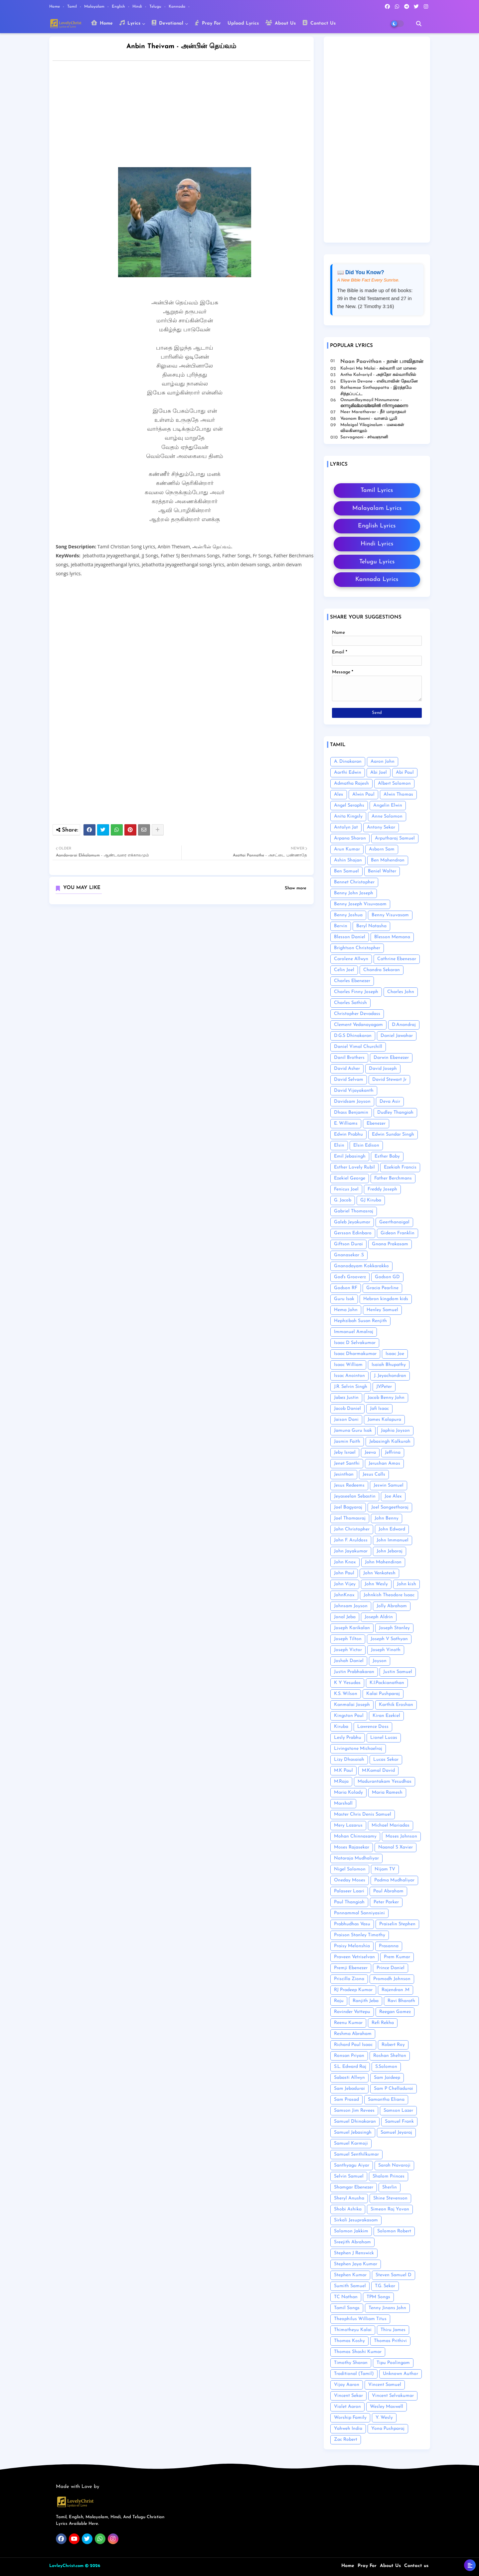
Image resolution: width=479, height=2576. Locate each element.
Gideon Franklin (397, 1233)
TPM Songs (378, 2297)
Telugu (156, 7)
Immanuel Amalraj (353, 1331)
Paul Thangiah (349, 1902)
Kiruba (341, 1726)
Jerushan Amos (384, 1463)
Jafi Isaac (379, 1408)
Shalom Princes (388, 2176)
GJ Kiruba (370, 1200)
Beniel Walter (382, 871)
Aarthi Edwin (347, 772)
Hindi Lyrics (377, 544)
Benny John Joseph (353, 893)
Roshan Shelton (389, 2055)
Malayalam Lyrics (376, 508)
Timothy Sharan (351, 2362)
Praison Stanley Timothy (359, 1935)
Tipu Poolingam (393, 2362)
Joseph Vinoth (385, 1649)
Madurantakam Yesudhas (384, 1781)
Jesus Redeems (349, 1485)
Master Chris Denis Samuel (362, 1814)
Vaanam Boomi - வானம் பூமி (368, 418)
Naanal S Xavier (395, 1847)
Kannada (178, 7)
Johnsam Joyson (351, 1606)
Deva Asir (390, 1101)
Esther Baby (387, 1156)
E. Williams (346, 1123)
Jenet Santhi (347, 1463)
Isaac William (348, 1364)
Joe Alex (393, 1496)
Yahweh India (348, 2428)
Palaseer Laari (349, 1891)
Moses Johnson (401, 1836)
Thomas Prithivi (390, 2340)
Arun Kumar (347, 849)
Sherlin (389, 2187)
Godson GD (387, 1277)
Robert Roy (393, 2044)
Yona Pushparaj (387, 2428)
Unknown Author (400, 2373)
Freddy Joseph (382, 1189)
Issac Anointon (349, 1375)
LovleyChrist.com (66, 2566)
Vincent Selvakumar (393, 2395)
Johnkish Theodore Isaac (389, 1595)
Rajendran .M (395, 1989)
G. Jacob (342, 1200)
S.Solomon (386, 2066)
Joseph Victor (348, 1649)
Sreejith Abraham (352, 2242)
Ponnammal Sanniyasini (359, 1913)
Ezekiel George (349, 1178)
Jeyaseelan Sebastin (355, 1496)
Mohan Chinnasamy (355, 1836)
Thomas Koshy (349, 2340)
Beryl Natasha (371, 926)
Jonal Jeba (345, 1617)
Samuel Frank (399, 2121)
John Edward (392, 1529)
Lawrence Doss (373, 1726)
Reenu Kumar (348, 2022)
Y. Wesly (384, 2417)
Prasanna (389, 1946)
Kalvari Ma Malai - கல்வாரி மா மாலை (378, 368)
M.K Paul (343, 1770)
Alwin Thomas (398, 794)
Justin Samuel (397, 1671)
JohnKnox (344, 1595)
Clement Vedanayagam (358, 1024)
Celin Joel (344, 969)
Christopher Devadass (357, 1013)
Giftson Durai (348, 1244)
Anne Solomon (387, 816)
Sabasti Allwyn (349, 2077)
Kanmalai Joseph (352, 1704)
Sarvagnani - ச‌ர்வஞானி (364, 437)
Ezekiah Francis (400, 1167)
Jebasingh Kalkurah (389, 1441)
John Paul (344, 1573)
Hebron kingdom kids (385, 1298)
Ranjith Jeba (366, 2000)
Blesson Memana (392, 937)
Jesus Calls (374, 1474)
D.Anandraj (404, 1024)
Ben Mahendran (387, 860)
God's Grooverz (350, 1277)
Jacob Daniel (347, 1408)
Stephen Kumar (350, 2275)
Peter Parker (386, 1902)
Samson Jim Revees (354, 2110)
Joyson (380, 1660)
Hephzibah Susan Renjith (360, 1320)
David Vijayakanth (354, 1090)
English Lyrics (377, 526)
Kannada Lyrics (376, 579)
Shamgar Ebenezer (353, 2187)
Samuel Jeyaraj (396, 2132)
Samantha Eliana (386, 2099)
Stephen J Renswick (354, 2253)
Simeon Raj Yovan (390, 2209)
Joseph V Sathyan (389, 1638)
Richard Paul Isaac (353, 2044)
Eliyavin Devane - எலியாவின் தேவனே (379, 381)
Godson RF (345, 1288)
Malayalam (95, 7)
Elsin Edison (366, 1145)
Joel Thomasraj (350, 1518)
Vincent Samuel (384, 2384)
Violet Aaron (347, 2406)
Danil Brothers (349, 1057)
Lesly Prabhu (347, 1737)
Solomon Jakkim (351, 2231)
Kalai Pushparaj (383, 1693)
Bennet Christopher (354, 882)
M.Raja (341, 1781)
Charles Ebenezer (352, 980)
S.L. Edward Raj (350, 2066)
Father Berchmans (393, 1178)
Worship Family (350, 2417)
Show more (295, 888)
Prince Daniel (390, 1967)
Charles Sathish (350, 1002)
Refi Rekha (383, 2022)
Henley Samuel (382, 1309)
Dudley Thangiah (395, 1112)
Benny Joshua (348, 915)
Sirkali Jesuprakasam (356, 2220)
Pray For (208, 23)
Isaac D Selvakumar (355, 1342)
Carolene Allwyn (351, 958)
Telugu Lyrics (377, 562)
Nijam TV (385, 1869)
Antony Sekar (381, 827)
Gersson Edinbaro (353, 1233)
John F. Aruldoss (351, 1540)
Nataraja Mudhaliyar (356, 1858)
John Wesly (376, 1584)
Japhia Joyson (395, 1430)
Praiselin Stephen (397, 1924)
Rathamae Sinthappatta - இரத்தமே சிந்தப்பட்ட (375, 391)
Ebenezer (376, 1123)
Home (55, 7)
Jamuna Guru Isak (353, 1430)
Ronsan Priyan (349, 2055)
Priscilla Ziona (349, 1978)
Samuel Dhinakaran (355, 2121)
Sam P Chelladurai (393, 2088)
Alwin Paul (363, 794)
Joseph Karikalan (352, 1627)
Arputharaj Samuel (395, 838)
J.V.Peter (384, 1386)
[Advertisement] (188, 115)
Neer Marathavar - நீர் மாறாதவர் (373, 412)
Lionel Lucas (383, 1737)
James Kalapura (384, 1419)
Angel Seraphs (349, 805)
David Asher (347, 1068)
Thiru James (393, 2329)
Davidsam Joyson (352, 1101)
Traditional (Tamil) (354, 2373)
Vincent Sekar (348, 2395)
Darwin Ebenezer (391, 1057)
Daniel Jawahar (397, 1035)
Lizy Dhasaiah (349, 1759)
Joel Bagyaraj (348, 1507)
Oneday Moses (349, 1880)
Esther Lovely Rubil (354, 1167)
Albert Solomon (394, 783)
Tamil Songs (347, 2307)
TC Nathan (346, 2297)
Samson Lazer (398, 2110)
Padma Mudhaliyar (394, 1880)
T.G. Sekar (385, 2286)
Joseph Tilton (348, 1638)
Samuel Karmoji (351, 2143)
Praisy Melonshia (352, 1946)
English (119, 7)
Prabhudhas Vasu (352, 1924)
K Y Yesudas (347, 1682)
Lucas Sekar (386, 1759)
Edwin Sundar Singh (393, 1134)
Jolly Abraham (392, 1606)
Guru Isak (344, 1298)
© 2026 (92, 2566)
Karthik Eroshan (396, 1704)
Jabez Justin (346, 1397)
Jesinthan (344, 1474)
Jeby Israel (345, 1452)
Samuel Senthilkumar (356, 2154)
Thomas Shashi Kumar (358, 2351)
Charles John (400, 991)
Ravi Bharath (401, 2000)
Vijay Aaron (346, 2384)
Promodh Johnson (391, 1978)
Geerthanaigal (394, 1222)
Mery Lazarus (348, 1825)
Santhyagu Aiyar (351, 2165)
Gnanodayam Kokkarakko (361, 1266)
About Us (280, 23)
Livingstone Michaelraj (358, 1748)
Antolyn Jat (346, 827)
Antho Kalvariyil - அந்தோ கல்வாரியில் (378, 375)
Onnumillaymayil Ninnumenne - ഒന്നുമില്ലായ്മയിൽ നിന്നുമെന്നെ (374, 403)
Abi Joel (378, 772)
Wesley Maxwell (386, 2406)
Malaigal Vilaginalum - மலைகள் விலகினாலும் (372, 428)
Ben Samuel (346, 871)
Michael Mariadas (390, 1825)
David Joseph (383, 1068)
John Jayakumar (351, 1551)
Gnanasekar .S (349, 1255)
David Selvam (348, 1079)
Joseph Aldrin (379, 1617)
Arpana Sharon (350, 838)
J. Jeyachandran (390, 1375)
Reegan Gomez (395, 2011)
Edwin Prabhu (348, 1134)
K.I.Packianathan (387, 1682)
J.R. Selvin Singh (350, 1386)
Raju (339, 2000)
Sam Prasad (346, 2099)
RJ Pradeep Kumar (353, 1989)
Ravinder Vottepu (352, 2011)
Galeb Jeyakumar (352, 1222)
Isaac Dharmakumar (355, 1353)
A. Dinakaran (348, 761)
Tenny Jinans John (387, 2307)
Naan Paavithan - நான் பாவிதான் (381, 361)
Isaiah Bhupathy (389, 1364)
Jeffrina (392, 1452)
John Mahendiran (383, 1562)
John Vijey (345, 1584)
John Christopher (352, 1529)
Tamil (72, 7)
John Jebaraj (389, 1551)
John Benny (387, 1518)
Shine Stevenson (390, 2198)
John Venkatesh (379, 1573)
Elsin (339, 1145)
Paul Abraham (388, 1891)
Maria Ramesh (387, 1792)
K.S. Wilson (345, 1693)
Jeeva (370, 1452)
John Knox (345, 1562)
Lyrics (129, 23)
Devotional (167, 23)
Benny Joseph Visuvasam (360, 904)
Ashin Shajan (348, 860)
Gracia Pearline (382, 1288)
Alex (338, 794)
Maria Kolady (348, 1792)
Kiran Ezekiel (386, 1715)
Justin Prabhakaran (354, 1671)
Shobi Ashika (348, 2209)
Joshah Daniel (349, 1660)
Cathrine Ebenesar (396, 958)
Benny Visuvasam (390, 915)
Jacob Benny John (386, 1397)
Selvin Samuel (349, 2176)
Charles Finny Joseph (356, 991)
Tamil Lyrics (377, 490)
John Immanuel (392, 1540)
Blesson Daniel (349, 937)
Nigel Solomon (350, 1869)
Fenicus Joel (346, 1189)
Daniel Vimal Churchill (358, 1046)
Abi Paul (405, 772)
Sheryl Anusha (349, 2198)
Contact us (416, 2565)
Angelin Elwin (387, 805)
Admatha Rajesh (351, 783)
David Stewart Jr (389, 1079)
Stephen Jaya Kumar (355, 2264)
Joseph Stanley (394, 1627)
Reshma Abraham (353, 2033)
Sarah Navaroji (394, 2165)
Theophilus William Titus (360, 2318)
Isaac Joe (395, 1353)
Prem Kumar (397, 1957)
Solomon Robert (394, 2231)
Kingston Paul (349, 1715)
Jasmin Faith (347, 1441)
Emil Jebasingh (350, 1156)
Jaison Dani (346, 1419)
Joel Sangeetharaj (389, 1507)
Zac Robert (345, 2439)
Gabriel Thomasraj (353, 1211)
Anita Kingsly (348, 816)
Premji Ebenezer (351, 1967)
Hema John (346, 1309)
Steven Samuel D (393, 2275)
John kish (406, 1584)
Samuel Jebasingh (353, 2132)
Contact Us (319, 23)
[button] (418, 23)
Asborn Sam (382, 849)
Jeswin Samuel (388, 1485)
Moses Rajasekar (351, 1847)
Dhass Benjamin (351, 1112)
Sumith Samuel (350, 2286)
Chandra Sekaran (381, 969)
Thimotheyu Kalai (353, 2329)
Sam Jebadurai (349, 2088)
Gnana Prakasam (390, 1244)
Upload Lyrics (243, 23)
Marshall (343, 1803)
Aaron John (383, 761)
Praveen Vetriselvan (354, 1957)
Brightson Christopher (357, 948)
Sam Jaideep (387, 2077)
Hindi (137, 7)
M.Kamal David (378, 1770)
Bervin (340, 926)
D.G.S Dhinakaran (353, 1035)
